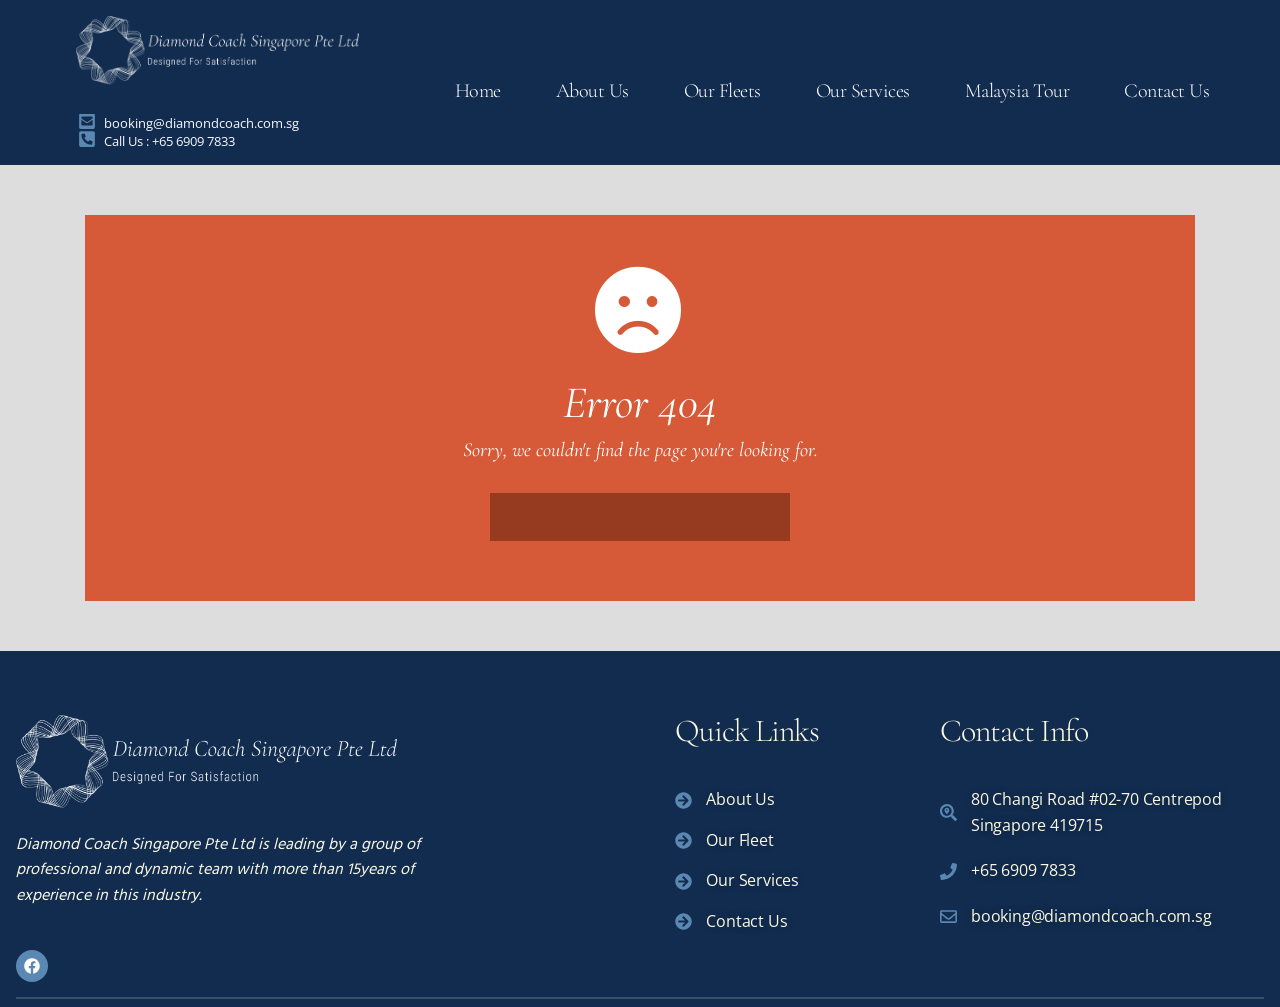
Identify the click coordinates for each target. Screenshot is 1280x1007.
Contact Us (1166, 91)
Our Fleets (722, 91)
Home (478, 91)
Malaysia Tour (1017, 91)
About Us (592, 91)
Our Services (863, 91)
